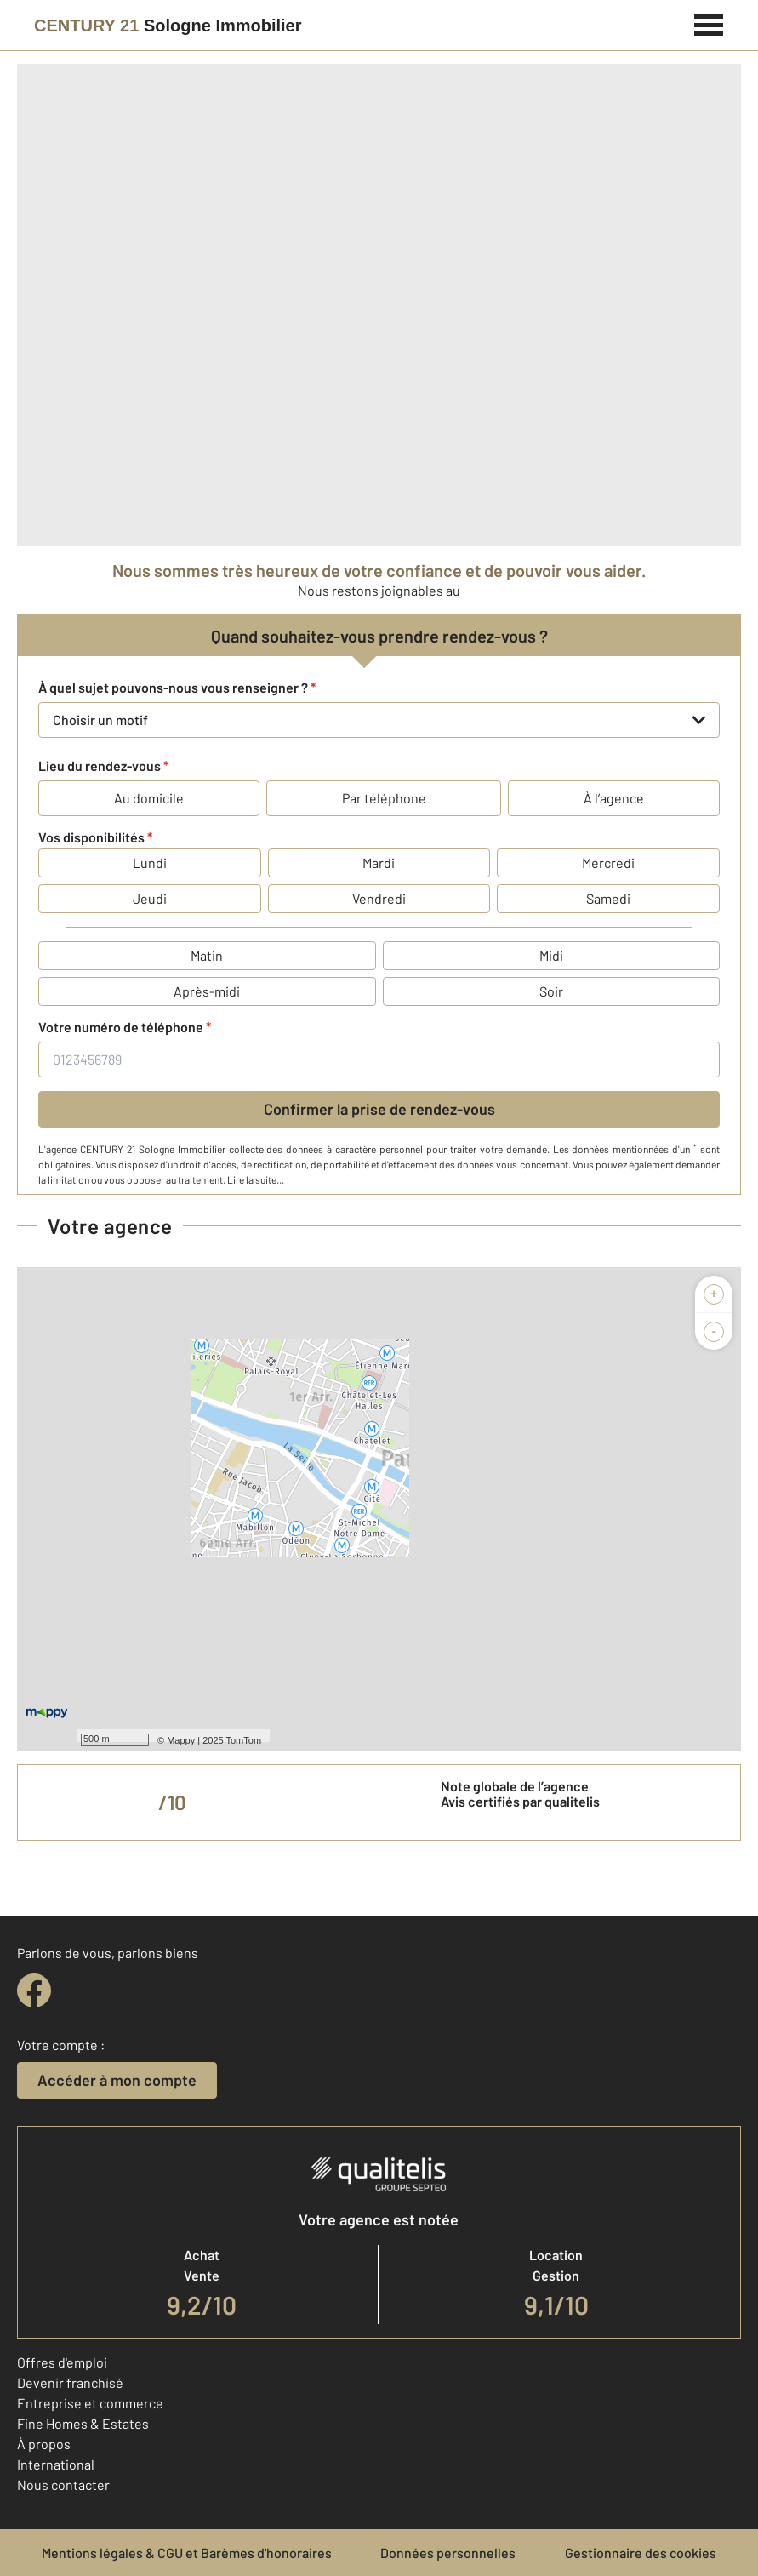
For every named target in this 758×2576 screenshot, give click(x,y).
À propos (44, 2444)
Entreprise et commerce (90, 2403)
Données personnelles (448, 2553)
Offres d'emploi (62, 2362)
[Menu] (709, 23)
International (55, 2464)
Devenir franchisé (70, 2382)
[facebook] (34, 1990)
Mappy (181, 1740)
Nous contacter (63, 2484)
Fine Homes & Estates (83, 2423)
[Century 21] (168, 25)
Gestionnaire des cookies (640, 2553)
